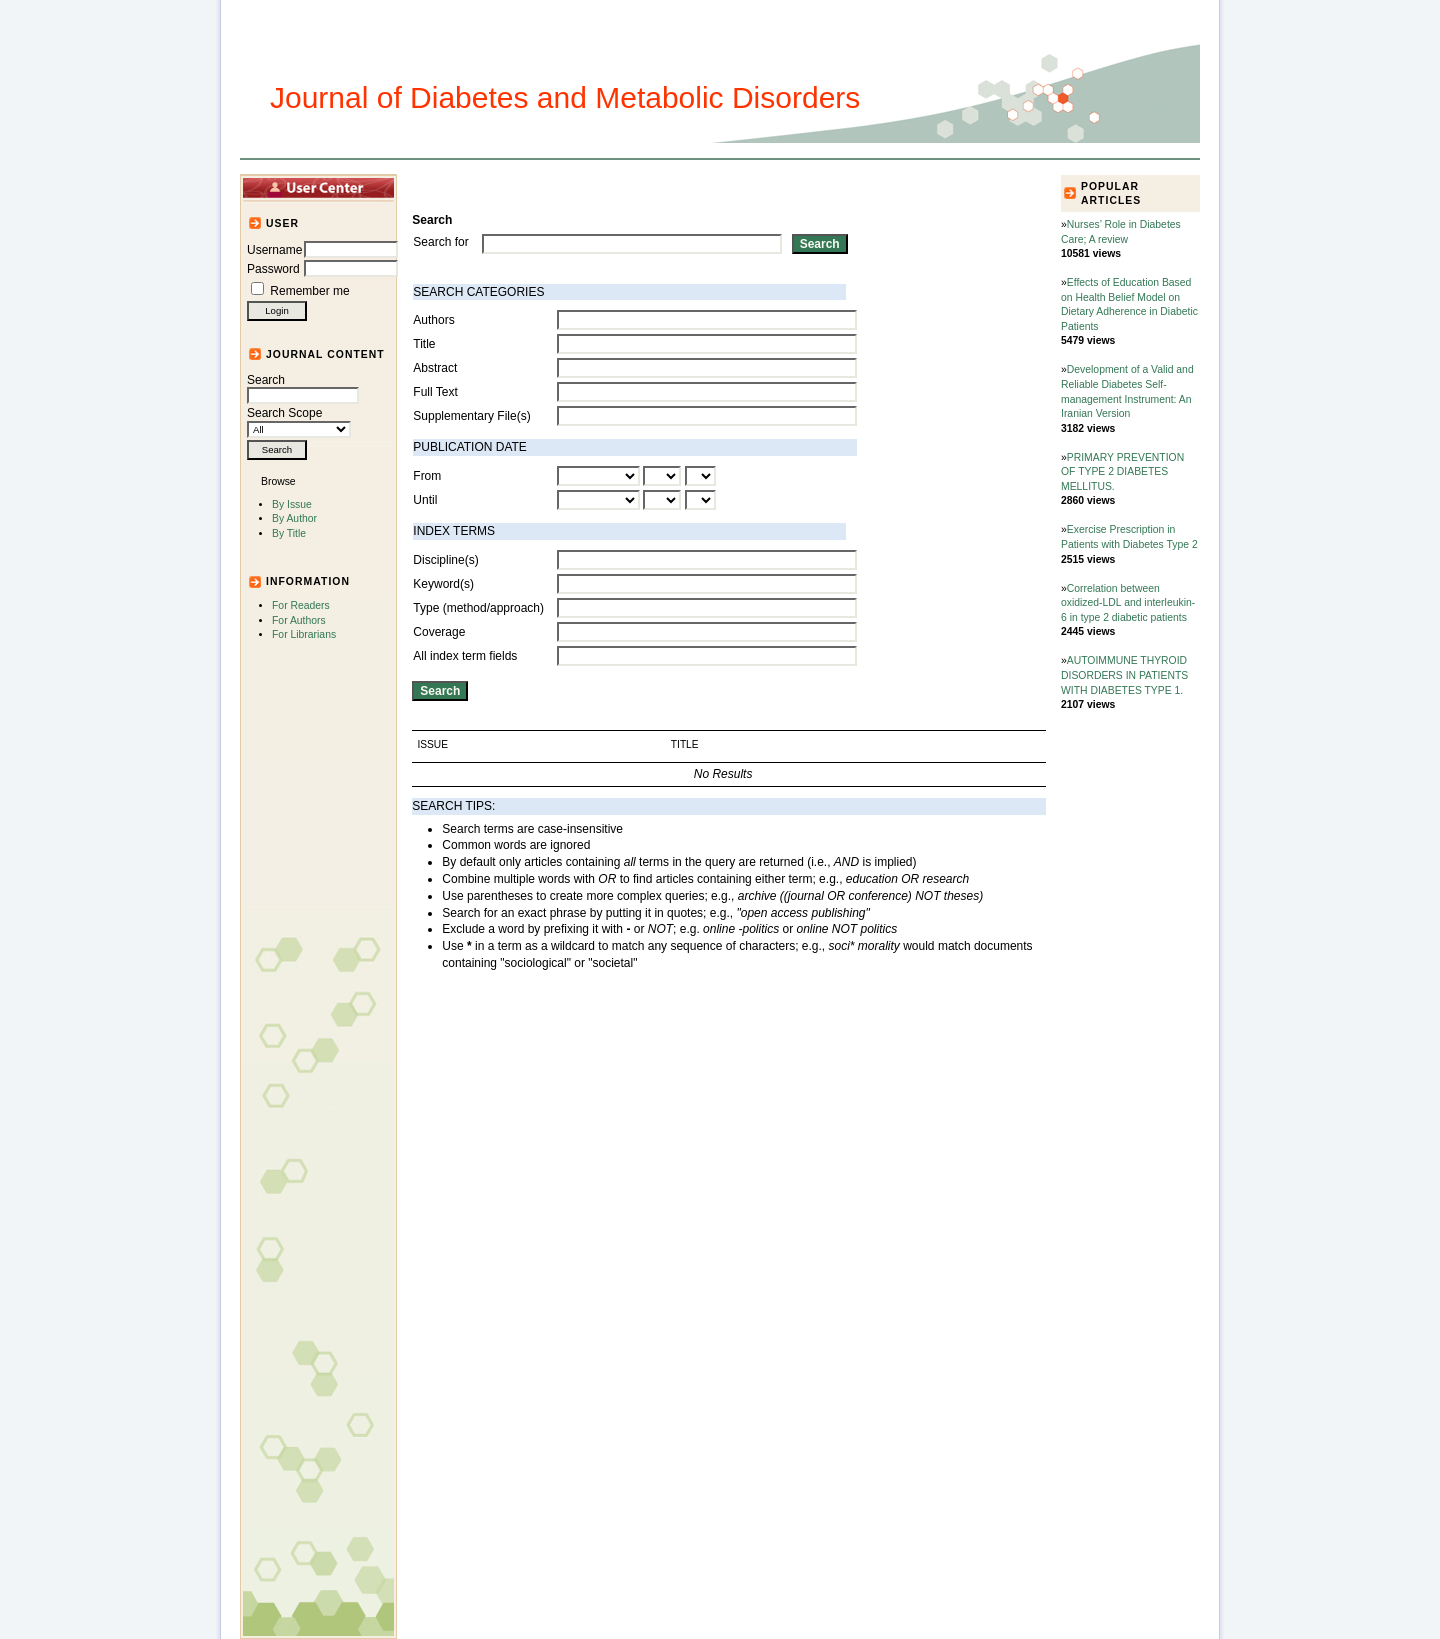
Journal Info (650, 187)
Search (303, 388)
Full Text (435, 392)
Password (273, 269)
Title (424, 344)
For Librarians (304, 634)
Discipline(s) (445, 560)
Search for (440, 242)
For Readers (301, 605)
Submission (737, 187)
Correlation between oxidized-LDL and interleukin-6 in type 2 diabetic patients (1128, 603)
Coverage (439, 632)
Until (425, 500)
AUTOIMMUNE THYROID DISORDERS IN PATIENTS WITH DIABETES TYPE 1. (1124, 675)
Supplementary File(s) (471, 416)
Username (274, 250)
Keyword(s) (443, 584)
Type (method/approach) (478, 608)
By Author (294, 518)
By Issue (292, 504)
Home (445, 187)
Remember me (309, 291)
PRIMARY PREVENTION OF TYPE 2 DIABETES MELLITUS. (1122, 472)
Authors (433, 320)
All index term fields (465, 656)
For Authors (299, 620)
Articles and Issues (537, 187)
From (427, 476)
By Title (289, 533)
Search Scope (299, 421)
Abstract (435, 368)
